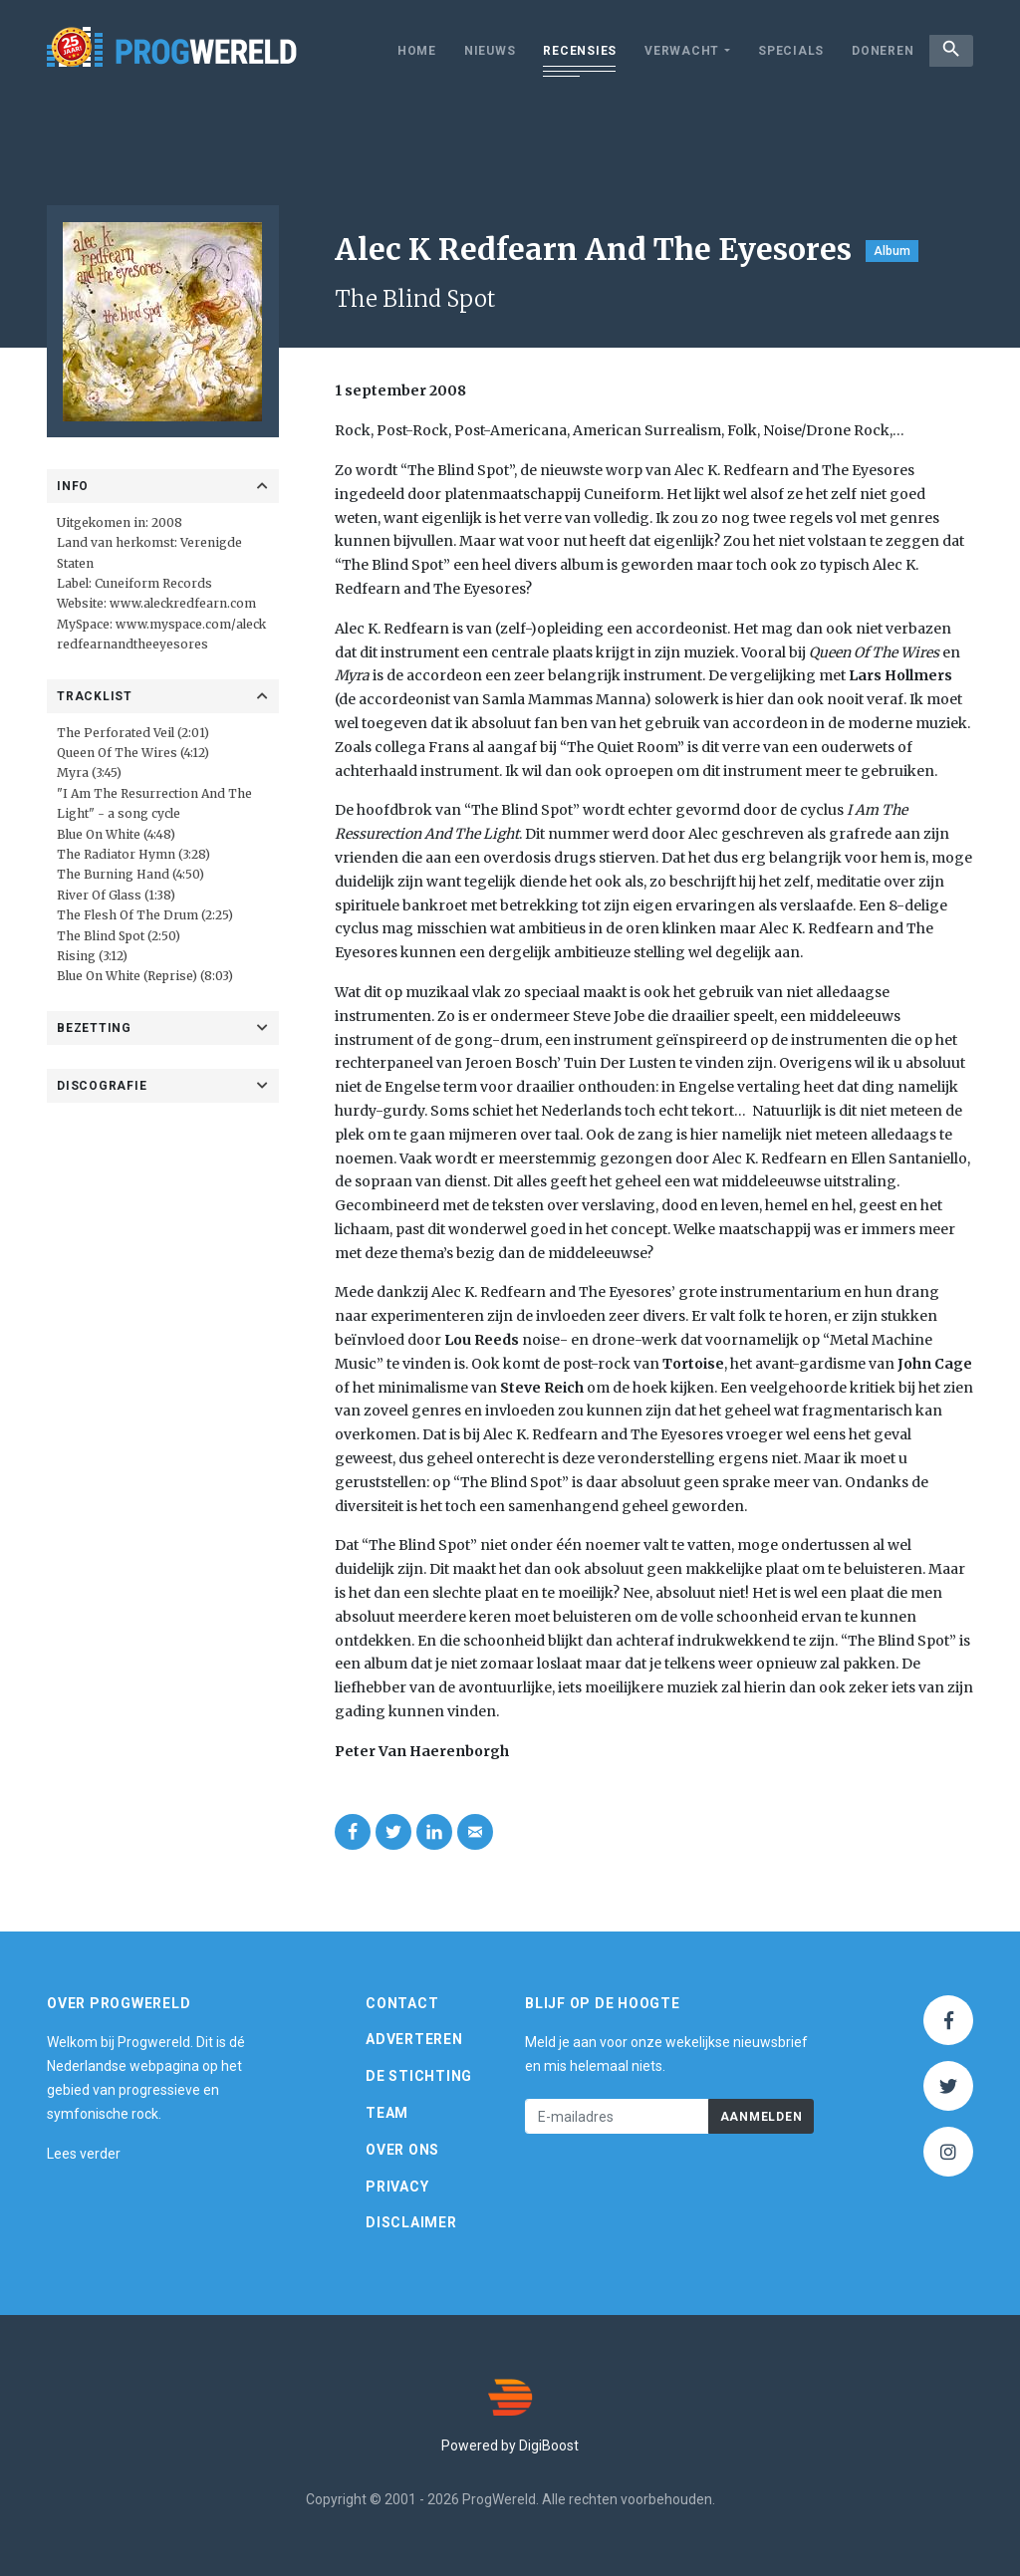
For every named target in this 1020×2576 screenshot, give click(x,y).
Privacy (397, 2186)
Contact (402, 2003)
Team (387, 2113)
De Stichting (419, 2076)
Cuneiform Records (153, 583)
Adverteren (414, 2039)
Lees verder (84, 2154)
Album (892, 251)
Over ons (402, 2150)
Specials (781, 51)
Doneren (872, 51)
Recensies (570, 51)
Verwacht (672, 51)
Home (406, 51)
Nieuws (480, 51)
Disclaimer (411, 2222)
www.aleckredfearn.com (183, 603)
